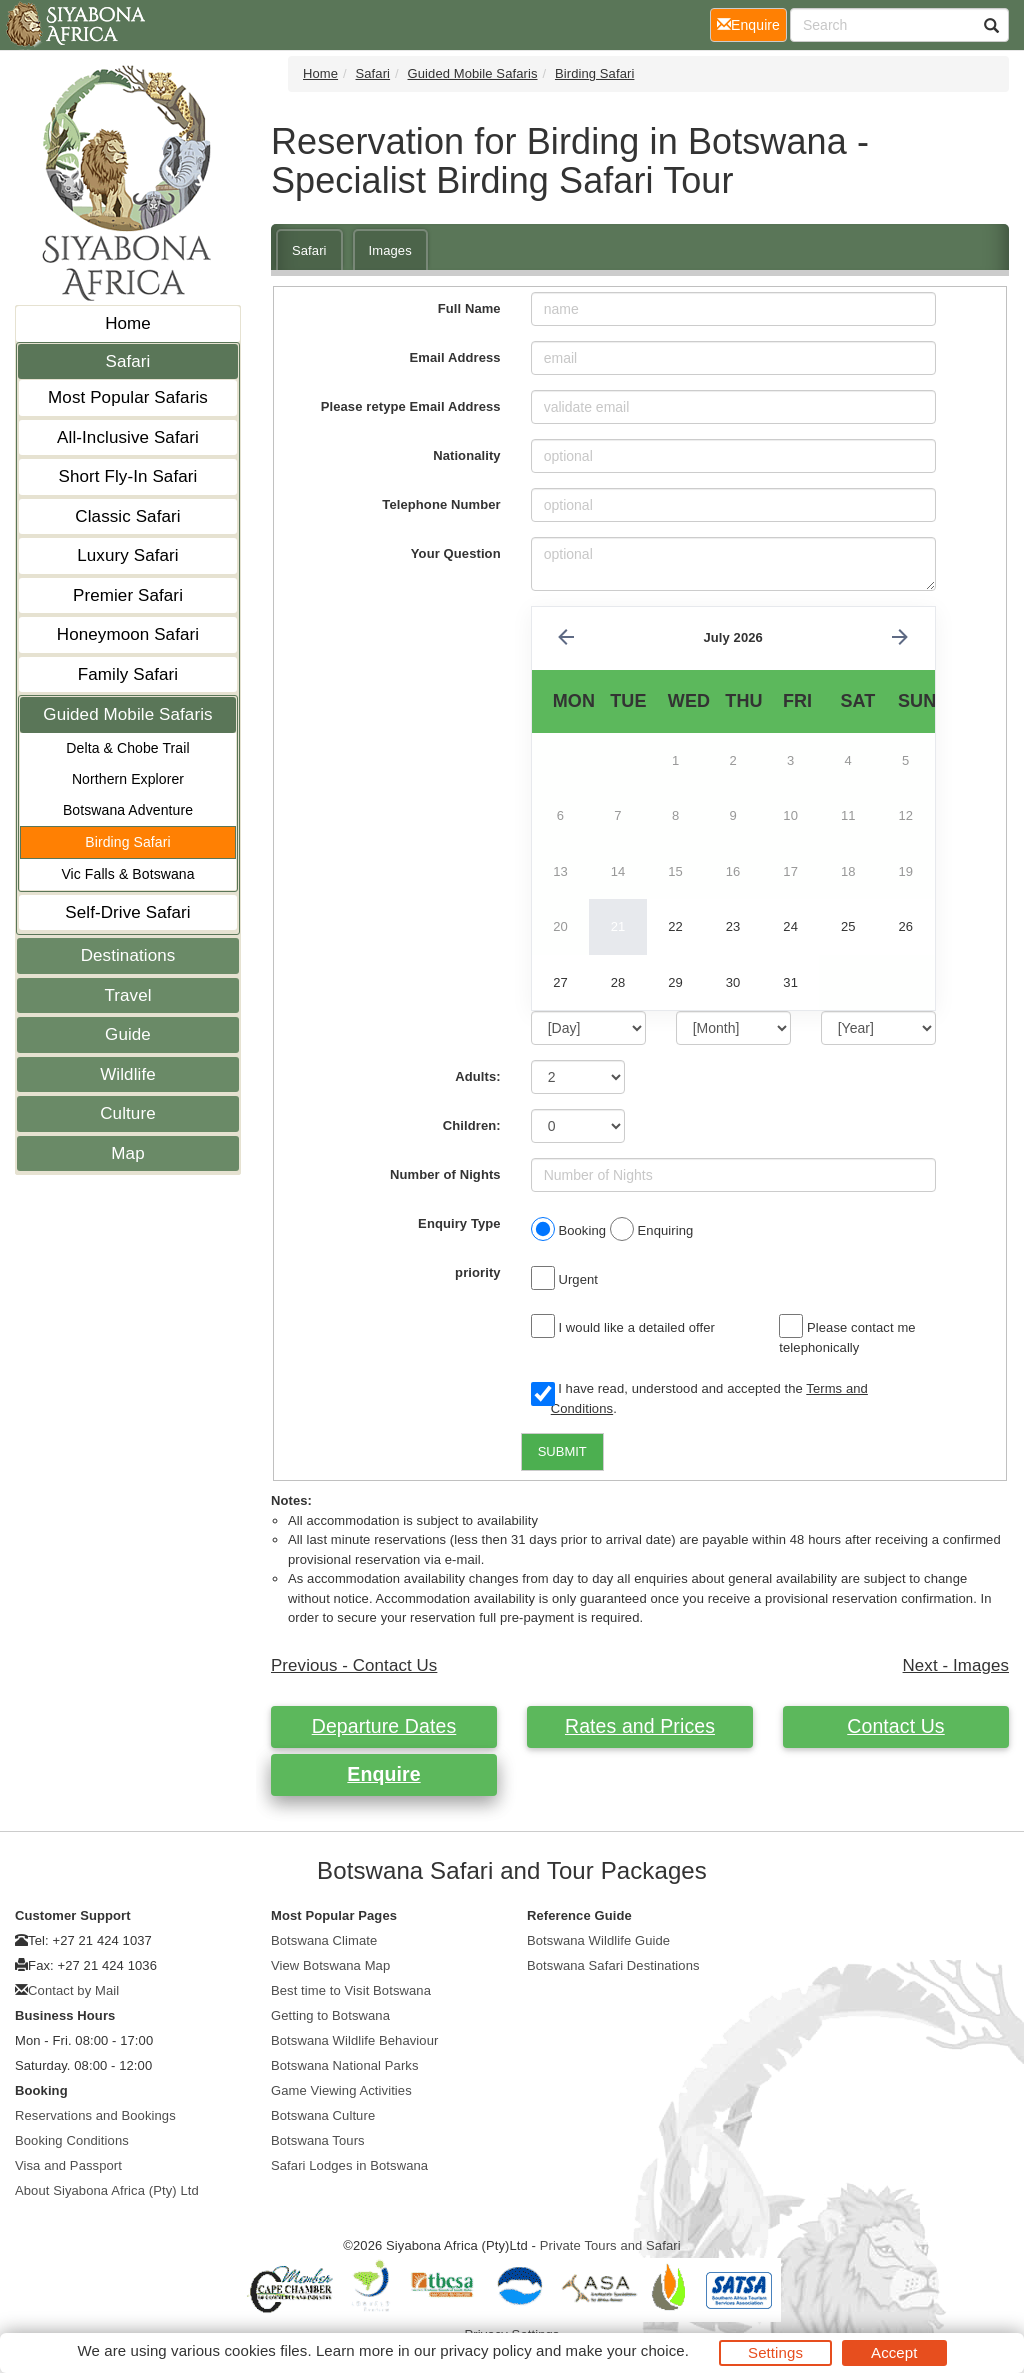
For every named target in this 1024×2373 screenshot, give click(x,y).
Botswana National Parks (345, 2065)
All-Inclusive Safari (128, 437)
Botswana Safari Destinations (613, 1965)
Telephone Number (441, 504)
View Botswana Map (330, 1965)
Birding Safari (127, 842)
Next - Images (956, 1665)
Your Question (456, 553)
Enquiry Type (459, 1223)
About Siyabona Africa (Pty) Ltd (107, 2190)
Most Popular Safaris (128, 397)
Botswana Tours (318, 2140)
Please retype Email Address (411, 406)
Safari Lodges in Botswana (349, 2165)
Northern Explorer (128, 779)
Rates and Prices (640, 1726)
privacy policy (485, 2350)
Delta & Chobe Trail (127, 748)
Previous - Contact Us (354, 1665)
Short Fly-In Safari (128, 476)
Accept (894, 2352)
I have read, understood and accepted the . (699, 1398)
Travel (127, 995)
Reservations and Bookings (95, 2115)
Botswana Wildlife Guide (598, 1940)
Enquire (383, 1774)
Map (127, 1153)
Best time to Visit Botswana (351, 1990)
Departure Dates (384, 1726)
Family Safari (128, 674)
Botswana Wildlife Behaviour (354, 2040)
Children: (472, 1125)
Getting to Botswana (330, 2015)
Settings (775, 2352)
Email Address (455, 357)
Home (128, 323)
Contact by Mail (73, 1990)
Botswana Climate (324, 1940)
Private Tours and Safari (610, 2245)
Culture (128, 1113)
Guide (128, 1034)
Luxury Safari (127, 555)
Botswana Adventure (128, 810)
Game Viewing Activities (341, 2090)
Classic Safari (127, 516)
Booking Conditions (72, 2140)
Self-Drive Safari (127, 912)
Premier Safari (128, 595)
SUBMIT (562, 1451)
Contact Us (895, 1726)
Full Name (469, 308)
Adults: (477, 1076)
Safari (127, 361)
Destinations (128, 955)
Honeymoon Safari (128, 634)
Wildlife (128, 1074)
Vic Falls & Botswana (127, 874)
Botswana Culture (323, 2115)
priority (478, 1272)
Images (390, 250)
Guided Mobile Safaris (127, 714)
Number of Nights (445, 1174)
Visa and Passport (68, 2165)
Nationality (467, 455)
